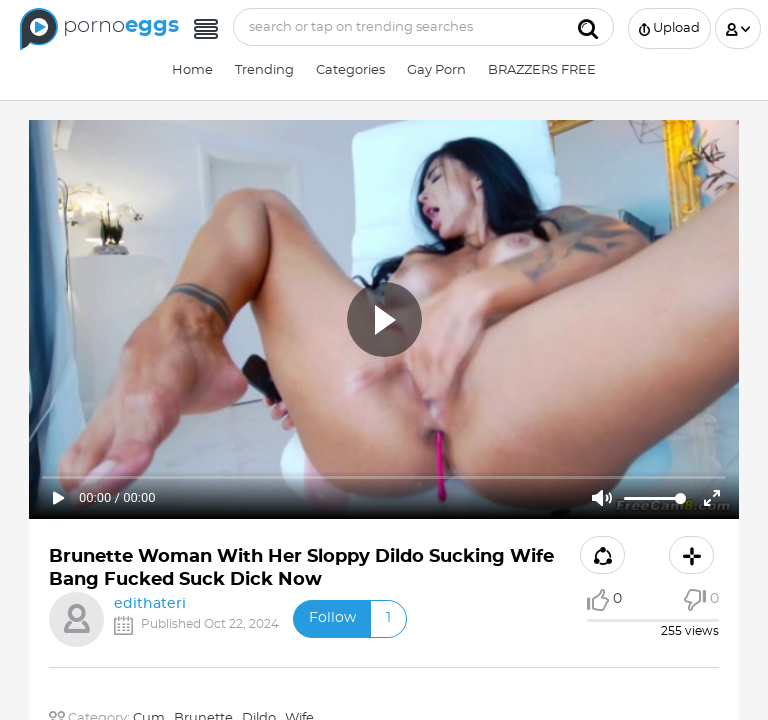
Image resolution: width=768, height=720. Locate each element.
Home (192, 70)
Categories (350, 70)
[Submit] (588, 27)
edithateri (150, 604)
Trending (264, 70)
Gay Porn (436, 70)
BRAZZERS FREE (542, 70)
